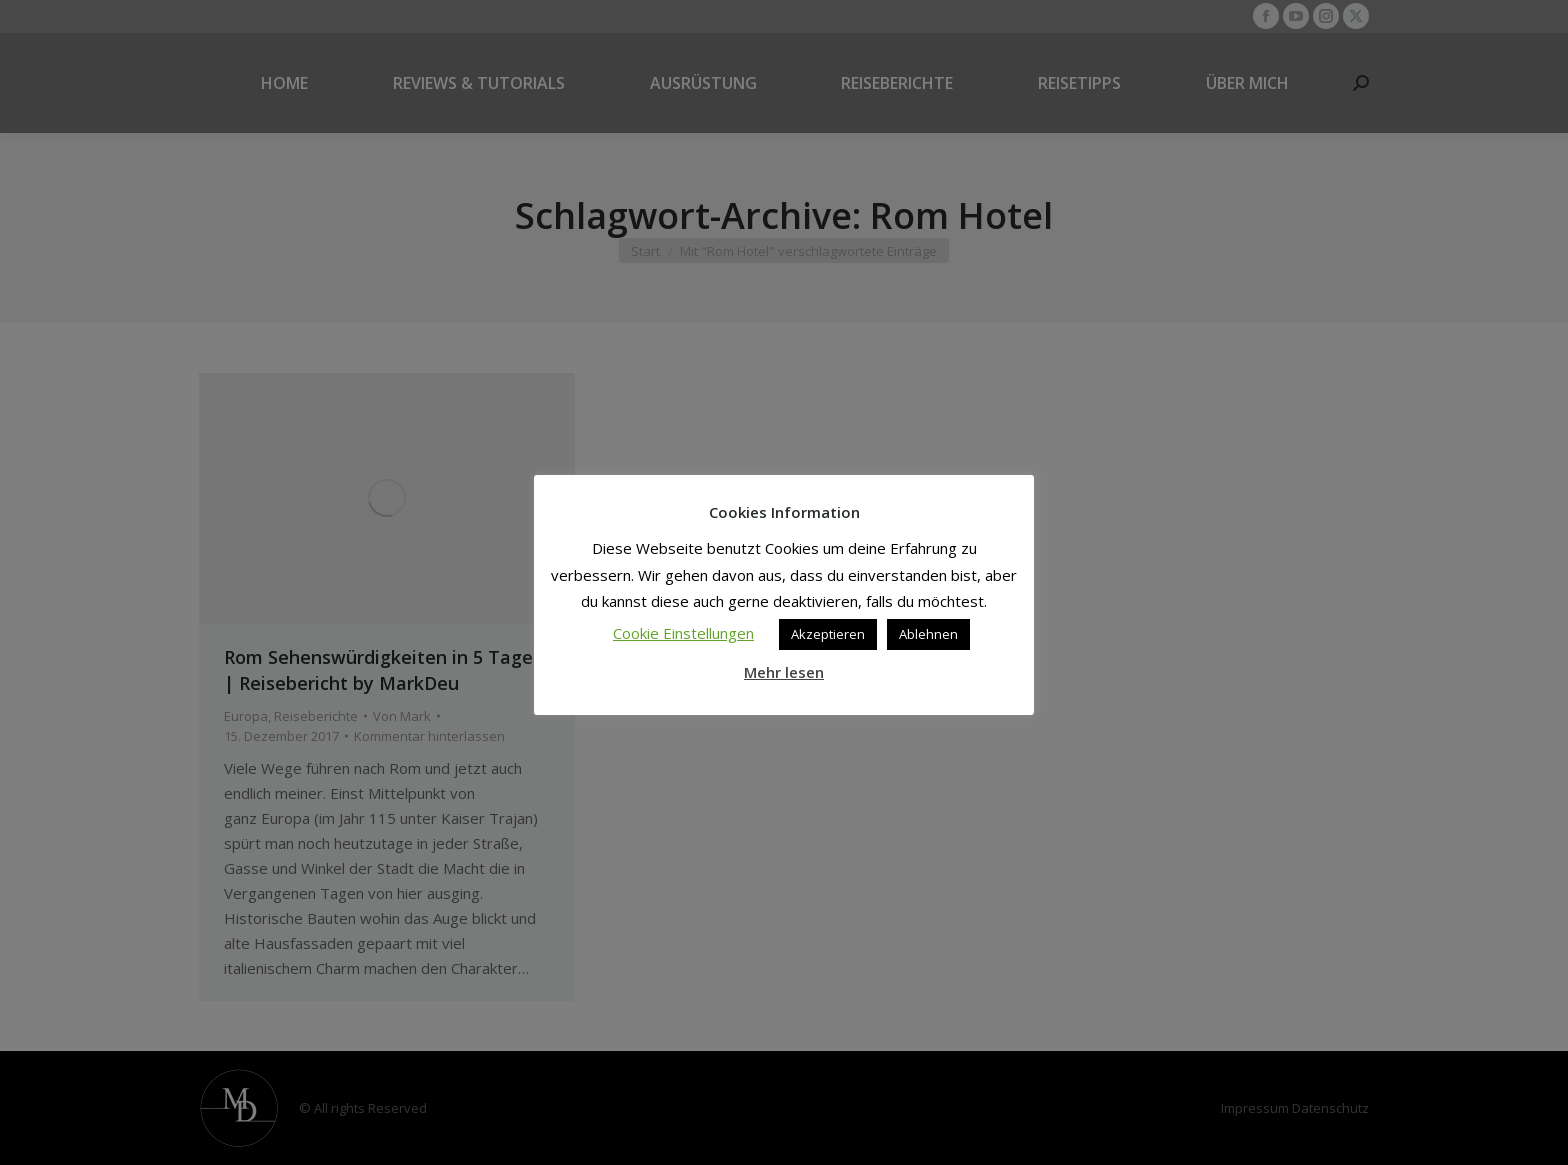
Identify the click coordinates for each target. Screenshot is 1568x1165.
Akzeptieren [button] (828, 634)
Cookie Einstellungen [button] (683, 633)
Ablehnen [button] (928, 634)
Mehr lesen (784, 672)
